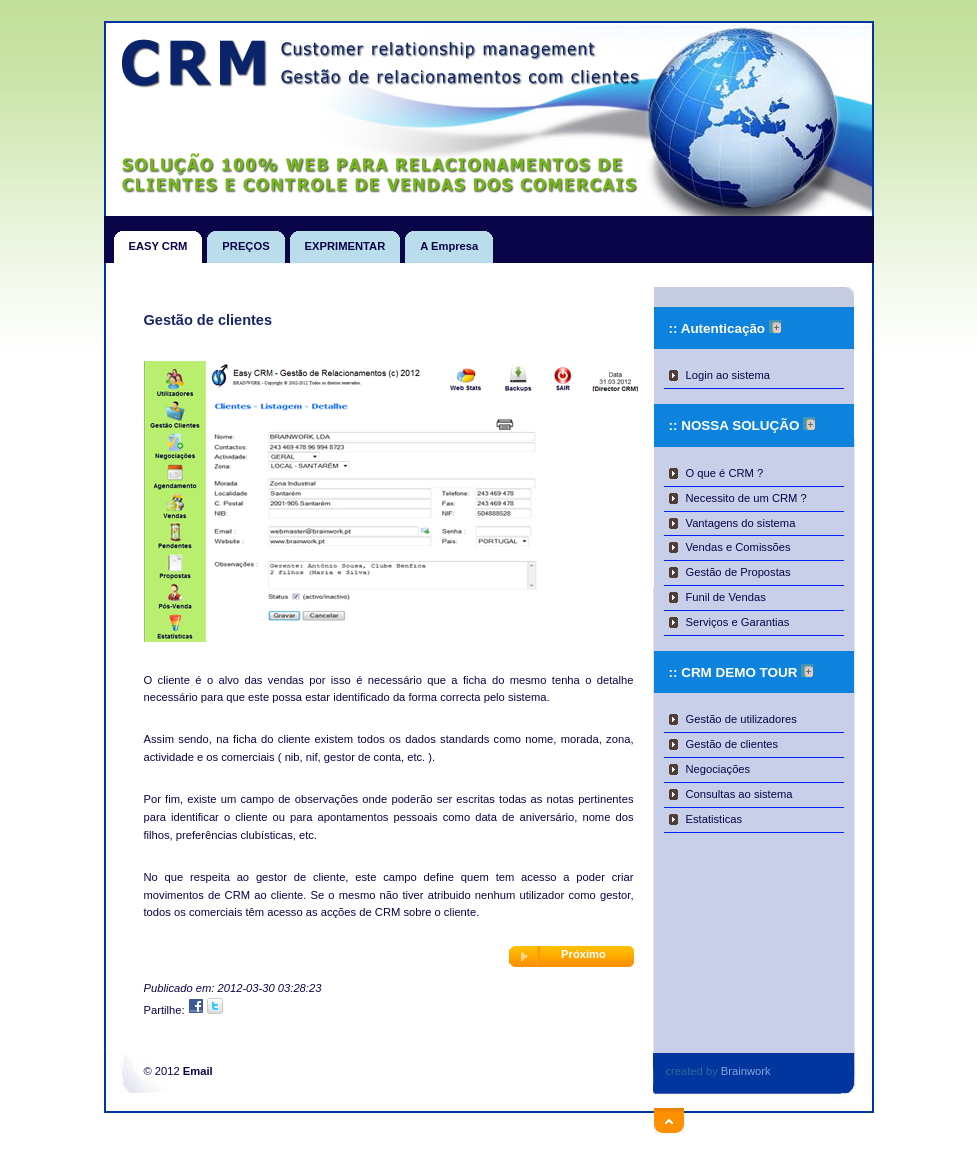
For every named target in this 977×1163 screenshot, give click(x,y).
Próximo (583, 954)
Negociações (718, 769)
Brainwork (746, 1071)
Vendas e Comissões (738, 547)
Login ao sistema (728, 375)
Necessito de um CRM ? (746, 498)
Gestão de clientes (732, 744)
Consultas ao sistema (739, 794)
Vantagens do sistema (741, 523)
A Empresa (449, 241)
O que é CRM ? (725, 473)
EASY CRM (158, 241)
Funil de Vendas (726, 597)
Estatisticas (714, 819)
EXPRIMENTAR (345, 241)
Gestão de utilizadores (741, 719)
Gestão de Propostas (738, 572)
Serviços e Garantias (738, 622)
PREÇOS (245, 241)
